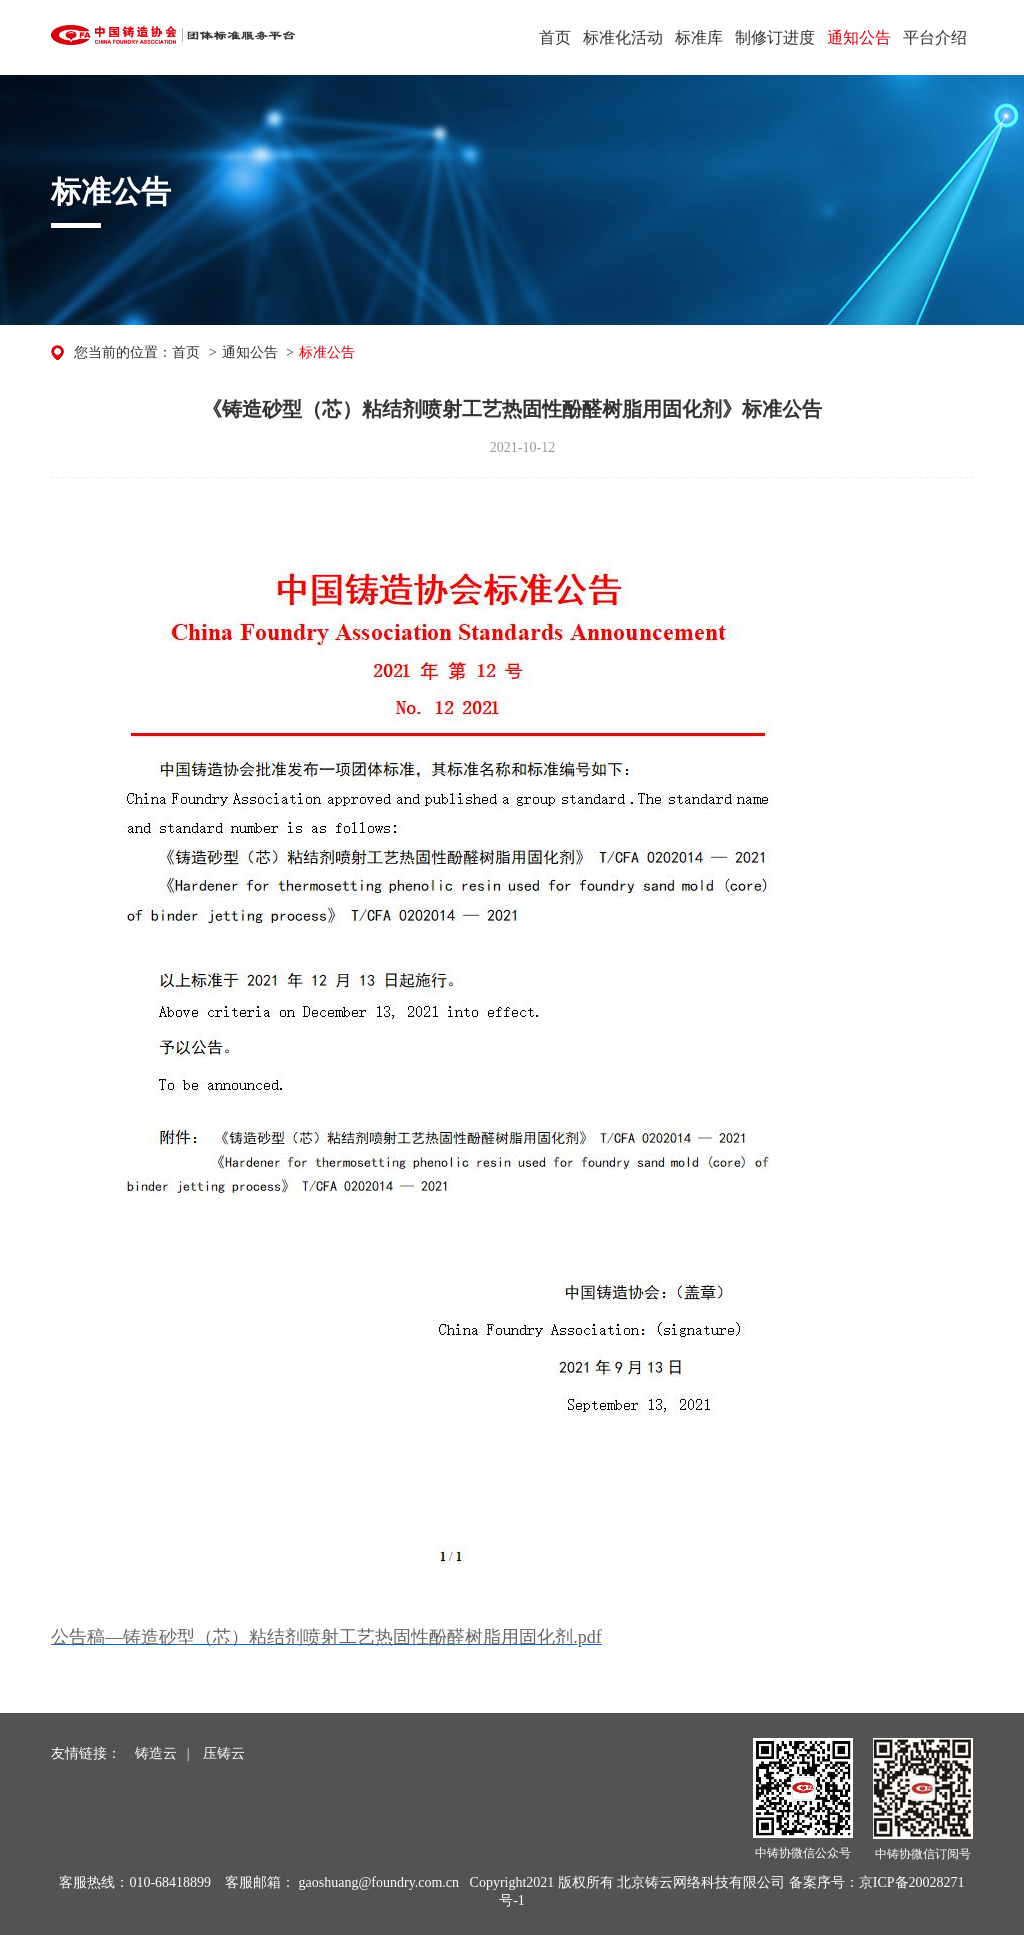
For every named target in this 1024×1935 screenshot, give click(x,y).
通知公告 (859, 37)
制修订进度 (775, 37)
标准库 (699, 37)
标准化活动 (623, 37)
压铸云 (224, 1753)
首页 (555, 37)
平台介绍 (935, 37)
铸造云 (156, 1753)
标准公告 (327, 352)
